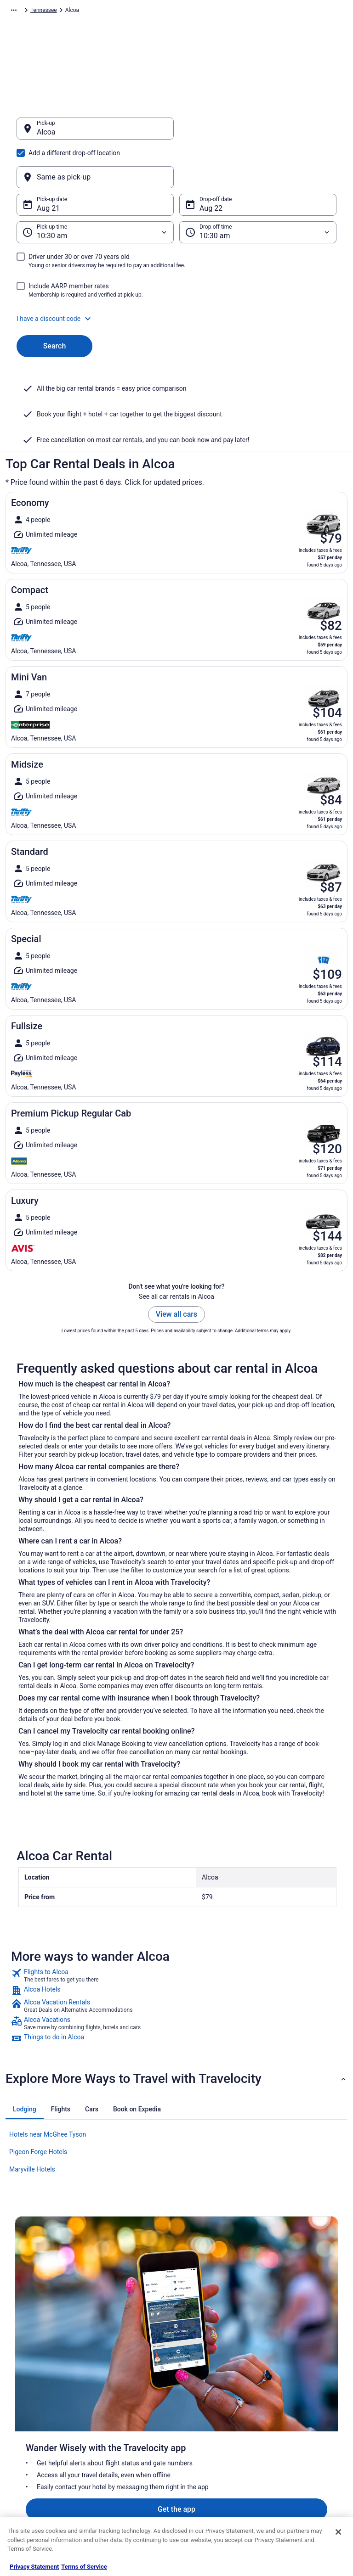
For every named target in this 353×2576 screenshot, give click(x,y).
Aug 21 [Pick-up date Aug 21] (48, 164)
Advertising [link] (28, 2476)
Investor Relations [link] (37, 2446)
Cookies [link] (195, 2388)
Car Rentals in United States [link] (134, 2446)
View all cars (176, 1270)
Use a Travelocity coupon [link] (300, 2446)
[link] (176, 1931)
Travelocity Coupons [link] (124, 2476)
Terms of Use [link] (201, 2402)
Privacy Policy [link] (202, 2373)
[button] (176, 274)
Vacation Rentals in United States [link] (132, 2391)
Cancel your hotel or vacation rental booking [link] (305, 2391)
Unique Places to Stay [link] (126, 2490)
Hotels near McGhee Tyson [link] (47, 2090)
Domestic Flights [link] (120, 2432)
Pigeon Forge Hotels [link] (38, 2107)
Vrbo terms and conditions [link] (217, 2417)
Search (54, 301)
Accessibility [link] (200, 2432)
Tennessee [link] (212, 11)
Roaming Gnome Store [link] (42, 2461)
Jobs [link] (21, 2388)
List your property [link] (36, 2402)
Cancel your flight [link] (291, 2410)
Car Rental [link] (65, 11)
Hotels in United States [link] (128, 2373)
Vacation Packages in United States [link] (135, 2413)
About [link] (22, 2373)
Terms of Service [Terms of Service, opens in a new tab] (84, 2566)
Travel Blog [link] (113, 2505)
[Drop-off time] (257, 188)
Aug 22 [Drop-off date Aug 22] (210, 164)
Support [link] (279, 2373)
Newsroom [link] (28, 2432)
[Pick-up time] (95, 188)
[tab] (25, 2065)
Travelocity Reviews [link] (124, 2461)
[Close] (338, 2532)
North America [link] (104, 11)
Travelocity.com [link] (25, 11)
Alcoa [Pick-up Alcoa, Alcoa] (46, 136)
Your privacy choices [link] (210, 2446)
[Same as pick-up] (257, 133)
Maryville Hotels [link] (32, 2125)
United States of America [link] (160, 11)
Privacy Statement (34, 2566)
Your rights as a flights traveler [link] (297, 2465)
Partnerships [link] (30, 2417)
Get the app (162, 2279)
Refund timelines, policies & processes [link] (303, 2428)
